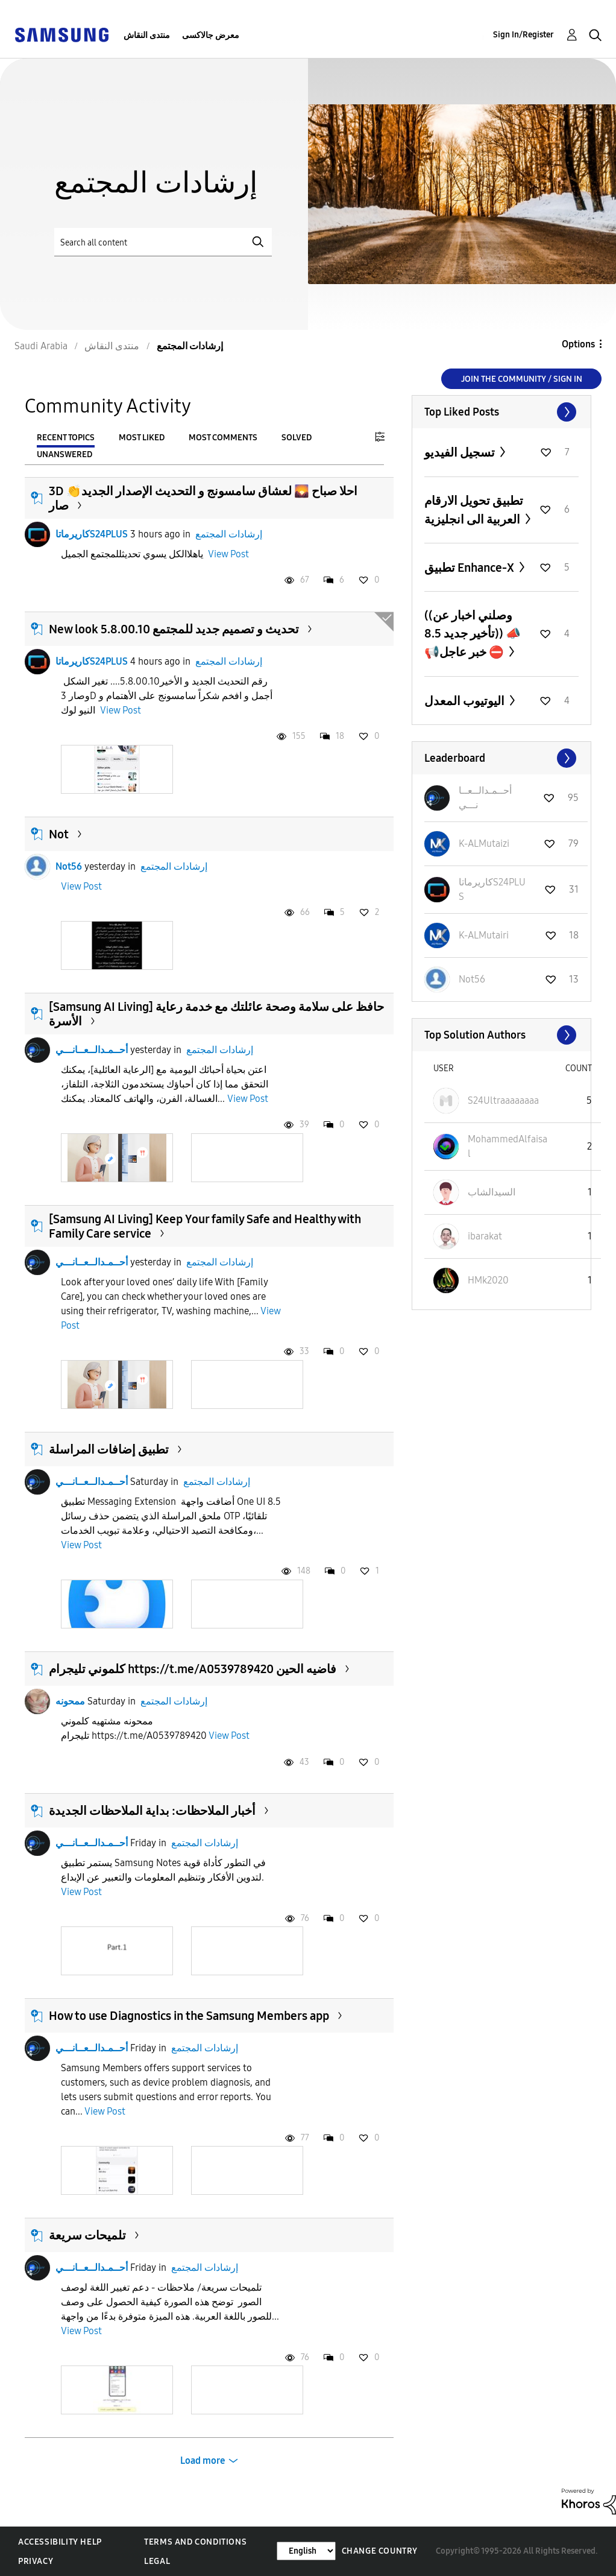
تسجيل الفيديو (460, 452)
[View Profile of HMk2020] (488, 1280)
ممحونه (70, 1701)
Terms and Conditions (195, 2542)
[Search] (163, 242)
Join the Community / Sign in (521, 379)
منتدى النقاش (147, 35)
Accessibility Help (60, 2542)
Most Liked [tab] (142, 437)
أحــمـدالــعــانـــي (91, 1049)
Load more (202, 2460)
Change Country (380, 2551)
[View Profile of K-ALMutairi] (484, 935)
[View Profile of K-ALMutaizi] (484, 843)
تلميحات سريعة (87, 2235)
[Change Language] (306, 2551)
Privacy (35, 2561)
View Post (228, 554)
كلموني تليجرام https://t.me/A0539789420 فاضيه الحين (192, 1669)
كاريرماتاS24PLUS (91, 534)
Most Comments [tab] (223, 437)
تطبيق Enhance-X (470, 567)
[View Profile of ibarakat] (485, 1236)
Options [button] (578, 344)
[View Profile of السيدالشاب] (491, 1192)
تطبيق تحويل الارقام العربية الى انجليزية (473, 510)
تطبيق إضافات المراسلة (109, 1449)
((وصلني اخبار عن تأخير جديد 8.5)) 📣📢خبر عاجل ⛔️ (472, 633)
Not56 (68, 866)
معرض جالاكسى (210, 35)
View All (501, 412)
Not (59, 834)
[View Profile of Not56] (472, 979)
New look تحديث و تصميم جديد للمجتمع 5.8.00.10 (174, 629)
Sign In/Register (523, 35)
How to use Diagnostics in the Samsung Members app (189, 2015)
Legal (157, 2561)
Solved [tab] (296, 437)
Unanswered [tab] (64, 454)
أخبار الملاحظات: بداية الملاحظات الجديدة (152, 1810)
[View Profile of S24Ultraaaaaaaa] (503, 1100)
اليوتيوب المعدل (465, 701)
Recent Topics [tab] (66, 437)
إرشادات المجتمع (228, 534)
